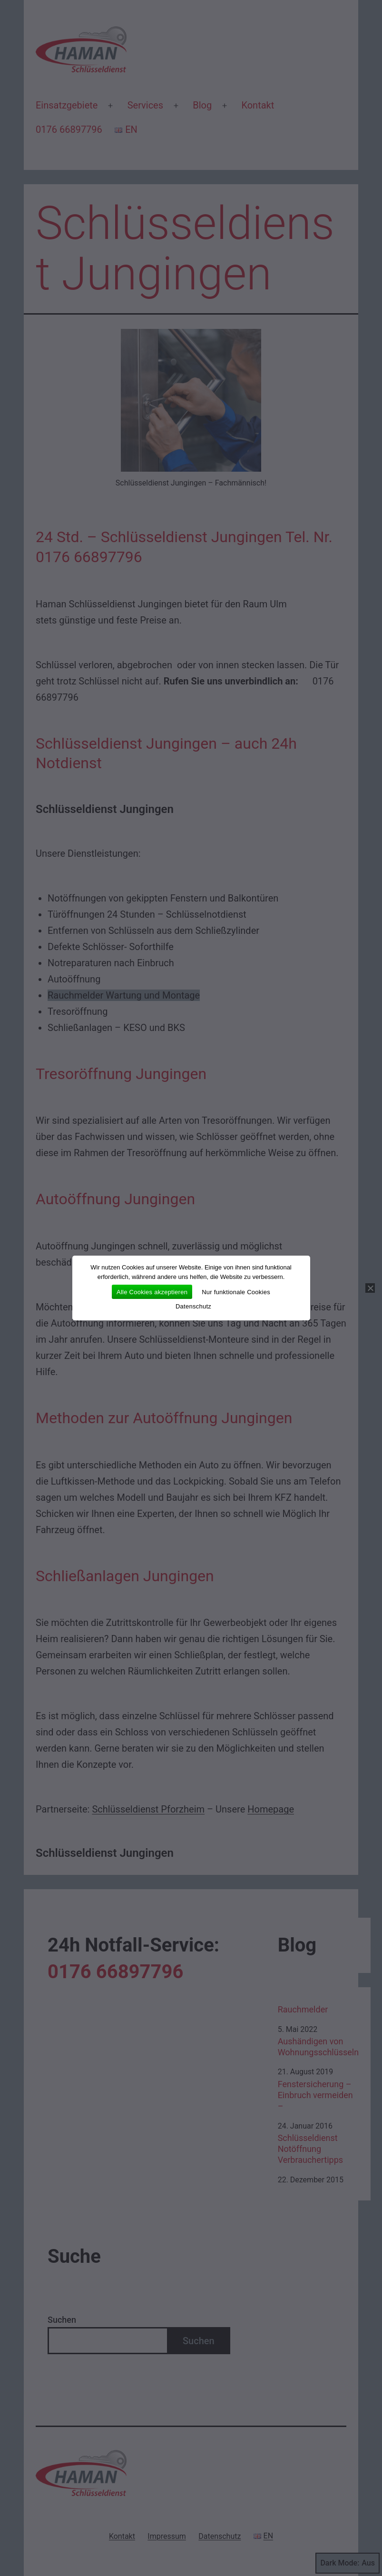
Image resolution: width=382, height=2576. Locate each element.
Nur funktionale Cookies (236, 1292)
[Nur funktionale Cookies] (370, 1288)
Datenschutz (193, 1306)
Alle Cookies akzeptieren (152, 1292)
